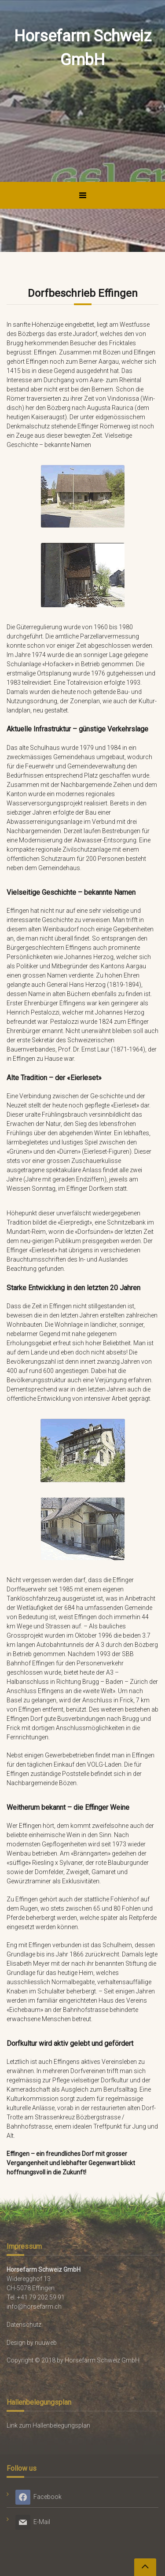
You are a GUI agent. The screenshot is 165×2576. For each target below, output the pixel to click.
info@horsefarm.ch (34, 2306)
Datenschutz (24, 2324)
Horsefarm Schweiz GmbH (82, 48)
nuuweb (46, 2342)
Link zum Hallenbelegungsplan (48, 2425)
